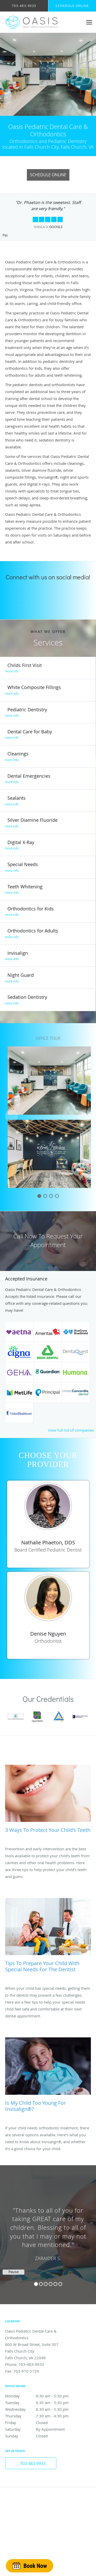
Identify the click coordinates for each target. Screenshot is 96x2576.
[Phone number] (30, 2463)
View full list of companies (71, 1430)
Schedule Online (48, 175)
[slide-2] (51, 1196)
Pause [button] (5, 235)
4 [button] (50, 2284)
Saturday (42, 2429)
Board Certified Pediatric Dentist (48, 1550)
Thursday (42, 2416)
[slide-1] (45, 1196)
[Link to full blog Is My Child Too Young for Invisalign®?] (48, 2077)
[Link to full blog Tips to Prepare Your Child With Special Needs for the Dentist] (48, 1937)
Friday (42, 2422)
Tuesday (42, 2402)
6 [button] (60, 2284)
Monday (42, 2396)
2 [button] (40, 2284)
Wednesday (42, 2409)
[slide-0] (39, 1196)
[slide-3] (57, 1196)
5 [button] (55, 2284)
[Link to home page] (41, 22)
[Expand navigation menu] (89, 22)
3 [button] (45, 2284)
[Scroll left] (11, 1116)
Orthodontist (48, 1641)
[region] (48, 2229)
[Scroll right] (84, 1116)
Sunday (42, 2436)
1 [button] (36, 2284)
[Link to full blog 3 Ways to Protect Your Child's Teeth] (48, 1801)
